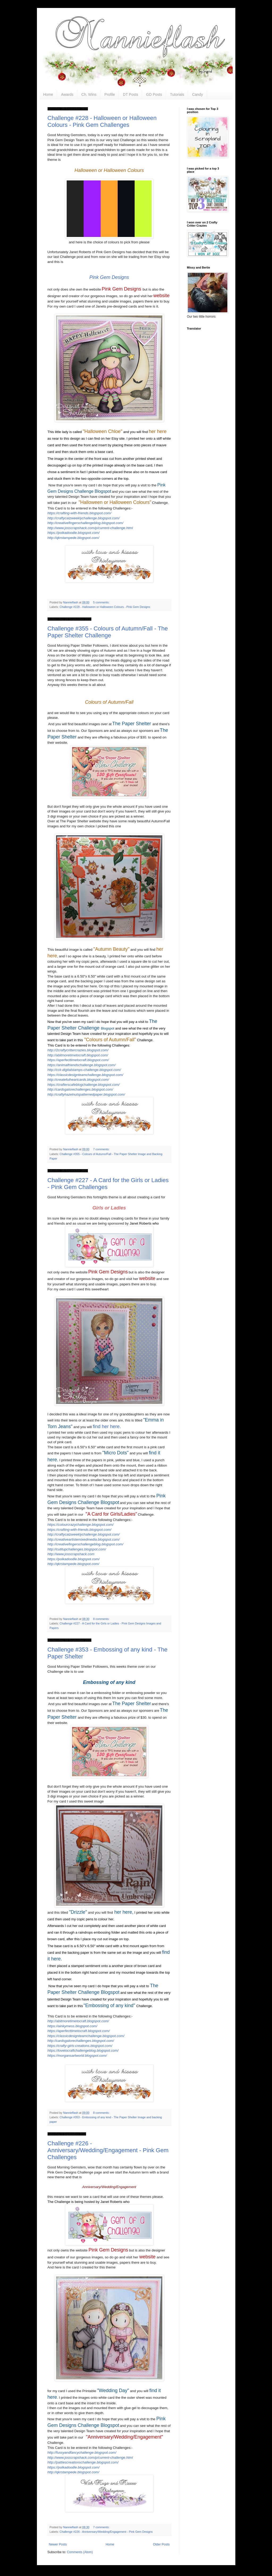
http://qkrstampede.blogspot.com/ (73, 538)
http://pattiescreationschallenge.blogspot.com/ (83, 2462)
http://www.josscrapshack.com (71, 1554)
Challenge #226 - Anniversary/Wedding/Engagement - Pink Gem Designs (106, 2531)
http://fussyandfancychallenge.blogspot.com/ (82, 2452)
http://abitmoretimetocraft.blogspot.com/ (78, 1055)
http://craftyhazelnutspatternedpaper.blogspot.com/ (86, 1094)
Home (48, 94)
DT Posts (130, 94)
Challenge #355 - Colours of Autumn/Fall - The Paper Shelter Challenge (108, 632)
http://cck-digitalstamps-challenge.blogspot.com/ (84, 1070)
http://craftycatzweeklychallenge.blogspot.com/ (84, 518)
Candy (197, 94)
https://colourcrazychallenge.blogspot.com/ (81, 1525)
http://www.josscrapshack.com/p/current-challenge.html (90, 528)
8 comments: (101, 1618)
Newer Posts (58, 2544)
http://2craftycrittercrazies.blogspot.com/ (78, 1050)
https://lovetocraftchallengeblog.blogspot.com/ (83, 2050)
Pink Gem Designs (109, 277)
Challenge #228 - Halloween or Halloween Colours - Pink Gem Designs (105, 606)
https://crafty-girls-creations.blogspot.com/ (80, 2046)
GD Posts (154, 94)
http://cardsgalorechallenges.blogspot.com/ (80, 1089)
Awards (67, 94)
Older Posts (161, 2544)
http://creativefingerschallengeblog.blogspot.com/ (86, 523)
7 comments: (101, 1149)
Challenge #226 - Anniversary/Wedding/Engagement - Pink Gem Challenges (108, 2150)
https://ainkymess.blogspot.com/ (72, 2026)
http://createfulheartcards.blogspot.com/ (78, 1080)
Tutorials (177, 94)
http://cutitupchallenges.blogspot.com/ (77, 1549)
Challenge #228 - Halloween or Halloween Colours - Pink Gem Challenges (102, 121)
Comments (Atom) (80, 2552)
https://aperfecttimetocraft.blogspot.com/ (78, 1060)
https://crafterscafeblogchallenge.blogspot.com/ (84, 1085)
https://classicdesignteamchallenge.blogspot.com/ (85, 1075)
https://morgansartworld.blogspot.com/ (77, 2056)
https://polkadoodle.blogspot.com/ (74, 533)
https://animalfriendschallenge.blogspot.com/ (82, 1065)
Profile (109, 94)
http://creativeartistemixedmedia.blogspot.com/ (84, 1539)
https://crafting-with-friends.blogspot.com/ (79, 513)
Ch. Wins (88, 94)
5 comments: (101, 602)
